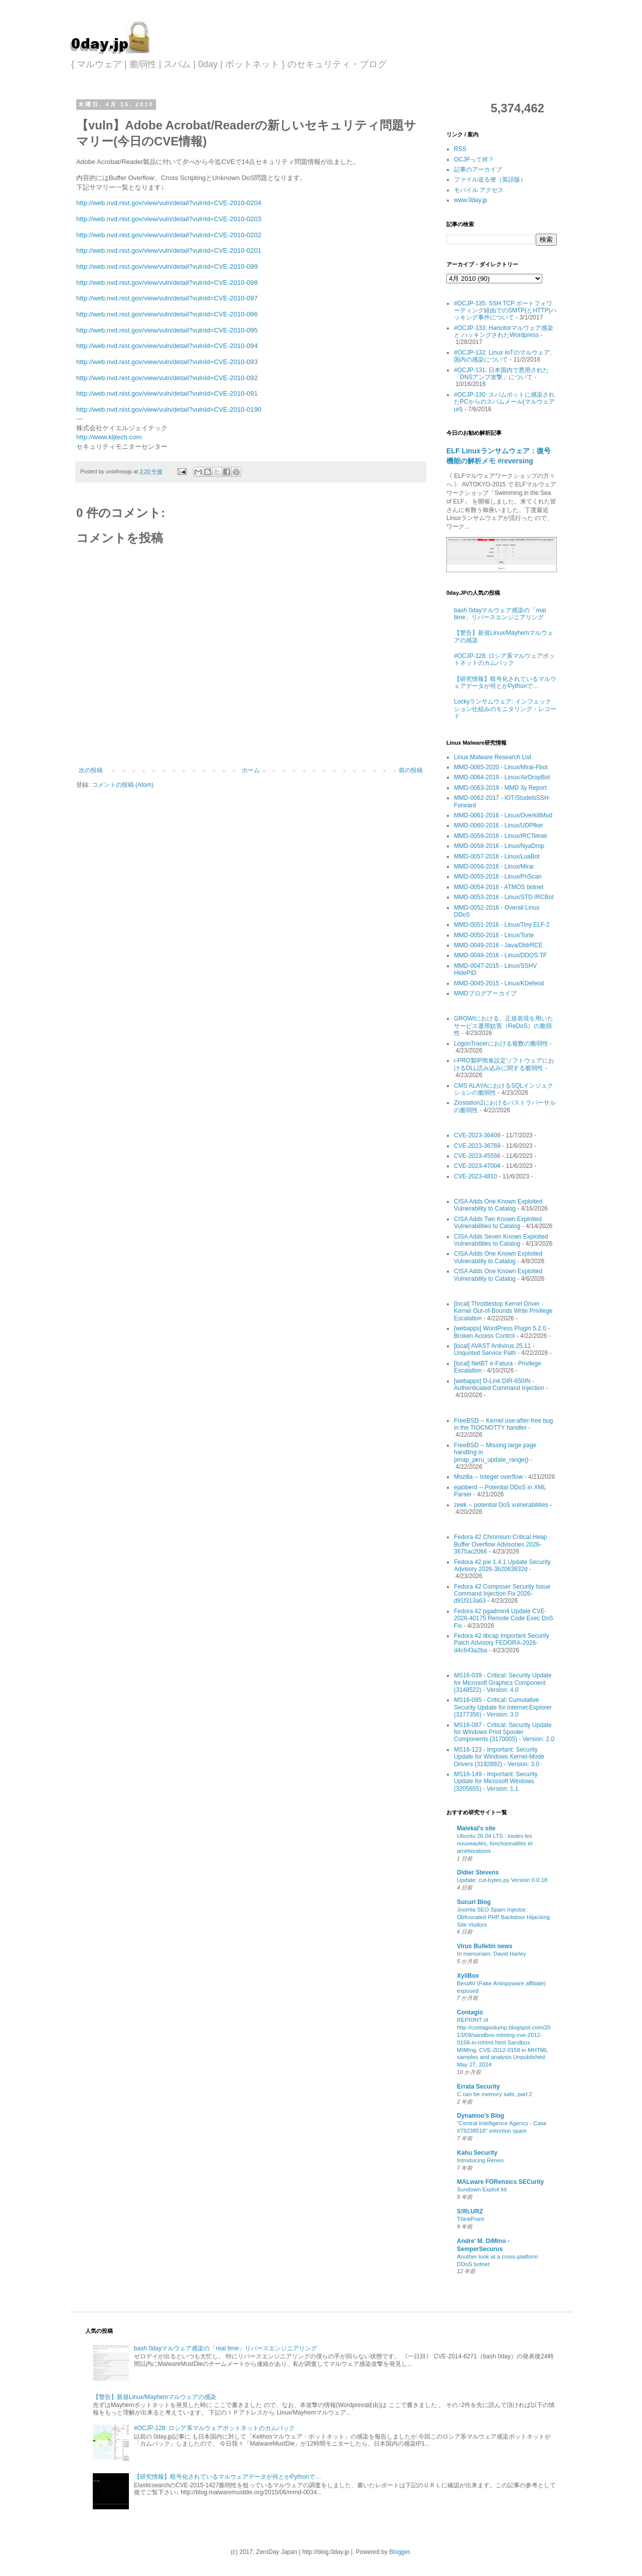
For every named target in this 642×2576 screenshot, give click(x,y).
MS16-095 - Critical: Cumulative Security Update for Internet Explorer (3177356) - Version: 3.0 (503, 1707)
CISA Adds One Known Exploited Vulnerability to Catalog (498, 1205)
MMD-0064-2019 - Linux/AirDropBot (502, 777)
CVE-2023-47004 (477, 1165)
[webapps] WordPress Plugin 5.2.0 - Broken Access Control (502, 1332)
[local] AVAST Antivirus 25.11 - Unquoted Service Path (494, 1349)
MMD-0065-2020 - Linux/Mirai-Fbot (501, 767)
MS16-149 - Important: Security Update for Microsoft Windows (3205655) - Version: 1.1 (496, 1781)
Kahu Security (477, 2152)
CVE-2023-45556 (477, 1155)
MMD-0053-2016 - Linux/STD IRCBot (504, 897)
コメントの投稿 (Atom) (122, 784)
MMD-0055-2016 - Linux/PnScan (498, 876)
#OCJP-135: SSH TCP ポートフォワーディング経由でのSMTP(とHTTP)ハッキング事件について (505, 310)
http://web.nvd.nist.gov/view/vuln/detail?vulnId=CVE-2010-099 (167, 266)
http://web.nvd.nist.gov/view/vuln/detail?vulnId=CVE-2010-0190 (168, 409)
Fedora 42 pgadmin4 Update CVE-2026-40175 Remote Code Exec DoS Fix (503, 1618)
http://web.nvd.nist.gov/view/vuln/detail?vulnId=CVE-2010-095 (167, 330)
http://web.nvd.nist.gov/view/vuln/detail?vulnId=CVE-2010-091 (167, 393)
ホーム (251, 770)
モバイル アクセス (479, 190)
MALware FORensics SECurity (500, 2181)
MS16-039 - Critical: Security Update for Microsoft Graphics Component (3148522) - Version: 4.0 (503, 1682)
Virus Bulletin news (484, 1946)
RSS (460, 148)
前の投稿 (411, 770)
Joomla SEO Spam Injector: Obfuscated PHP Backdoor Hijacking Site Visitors (503, 1917)
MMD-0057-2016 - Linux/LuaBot (497, 856)
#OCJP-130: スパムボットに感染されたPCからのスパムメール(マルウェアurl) (504, 402)
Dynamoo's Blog (480, 2115)
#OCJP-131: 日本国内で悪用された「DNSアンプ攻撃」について (501, 374)
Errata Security (478, 2086)
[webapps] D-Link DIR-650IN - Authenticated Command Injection (499, 1385)
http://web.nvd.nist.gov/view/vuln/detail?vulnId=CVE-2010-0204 (168, 203)
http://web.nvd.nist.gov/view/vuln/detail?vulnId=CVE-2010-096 (167, 314)
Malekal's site (476, 1828)
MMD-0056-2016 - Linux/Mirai (494, 866)
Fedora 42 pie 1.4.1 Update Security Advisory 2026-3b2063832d (502, 1566)
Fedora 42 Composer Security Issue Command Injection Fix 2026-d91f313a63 (502, 1594)
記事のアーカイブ (478, 169)
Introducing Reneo (480, 2160)
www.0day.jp (470, 200)
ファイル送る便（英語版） (490, 179)
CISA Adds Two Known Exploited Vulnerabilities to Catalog (498, 1223)
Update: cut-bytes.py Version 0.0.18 (502, 1880)
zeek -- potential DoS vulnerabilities (501, 1504)
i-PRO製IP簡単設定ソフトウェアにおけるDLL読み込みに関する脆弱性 (504, 1064)
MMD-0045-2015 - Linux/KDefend (499, 983)
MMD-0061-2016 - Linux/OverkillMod (503, 815)
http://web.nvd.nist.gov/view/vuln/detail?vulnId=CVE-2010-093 (167, 362)
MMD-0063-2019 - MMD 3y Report (500, 787)
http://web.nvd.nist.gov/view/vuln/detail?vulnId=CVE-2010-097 (167, 298)
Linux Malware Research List (492, 757)
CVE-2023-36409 (477, 1135)
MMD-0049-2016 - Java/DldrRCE (498, 945)
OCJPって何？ (474, 159)
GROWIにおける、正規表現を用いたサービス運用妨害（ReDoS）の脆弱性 (503, 1026)
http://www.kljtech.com (108, 437)
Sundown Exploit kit (482, 2189)
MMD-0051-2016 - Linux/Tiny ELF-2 (502, 924)
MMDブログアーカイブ (485, 993)
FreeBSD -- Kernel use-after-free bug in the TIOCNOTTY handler (503, 1424)
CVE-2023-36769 (477, 1145)
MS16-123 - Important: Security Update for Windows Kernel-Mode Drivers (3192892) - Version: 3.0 (499, 1757)
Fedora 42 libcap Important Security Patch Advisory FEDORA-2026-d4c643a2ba (501, 1643)
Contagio (470, 2012)
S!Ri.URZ (470, 2211)
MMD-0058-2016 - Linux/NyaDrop (499, 845)
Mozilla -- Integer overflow (488, 1476)
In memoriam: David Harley (491, 1954)
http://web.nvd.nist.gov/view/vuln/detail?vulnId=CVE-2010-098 (167, 282)
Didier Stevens (478, 1872)
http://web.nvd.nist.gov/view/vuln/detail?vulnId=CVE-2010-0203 (168, 219)
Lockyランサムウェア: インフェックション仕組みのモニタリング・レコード (505, 709)
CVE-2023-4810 (475, 1176)
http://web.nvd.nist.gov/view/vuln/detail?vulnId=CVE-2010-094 (167, 346)
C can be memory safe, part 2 (494, 2094)
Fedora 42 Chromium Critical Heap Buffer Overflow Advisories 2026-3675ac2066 (500, 1544)
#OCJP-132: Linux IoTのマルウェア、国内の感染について (505, 356)
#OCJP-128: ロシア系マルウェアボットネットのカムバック (504, 659)
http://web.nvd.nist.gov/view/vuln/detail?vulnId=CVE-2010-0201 (168, 250)
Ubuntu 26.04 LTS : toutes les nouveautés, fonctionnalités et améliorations (495, 1843)
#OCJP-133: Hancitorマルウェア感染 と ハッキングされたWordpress (503, 331)
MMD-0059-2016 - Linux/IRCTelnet (500, 835)
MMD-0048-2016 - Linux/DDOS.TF (500, 955)
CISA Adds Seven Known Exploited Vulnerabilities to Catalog (501, 1240)
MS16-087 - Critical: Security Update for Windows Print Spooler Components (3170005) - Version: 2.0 (504, 1732)
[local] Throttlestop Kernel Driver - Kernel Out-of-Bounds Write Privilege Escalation (503, 1311)
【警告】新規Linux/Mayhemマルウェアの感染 (154, 2396)
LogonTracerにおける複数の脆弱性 (501, 1043)
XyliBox (468, 1975)
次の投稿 (91, 770)
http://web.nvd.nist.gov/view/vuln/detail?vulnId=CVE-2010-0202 (168, 235)
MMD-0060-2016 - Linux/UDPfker (498, 825)
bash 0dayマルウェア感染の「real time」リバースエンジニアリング (500, 614)
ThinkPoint (470, 2219)
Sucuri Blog (474, 1902)
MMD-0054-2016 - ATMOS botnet (499, 887)
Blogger (399, 2551)
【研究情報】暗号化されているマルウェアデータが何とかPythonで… (505, 682)
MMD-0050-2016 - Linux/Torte (494, 935)
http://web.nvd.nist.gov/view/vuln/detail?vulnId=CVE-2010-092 (167, 378)
